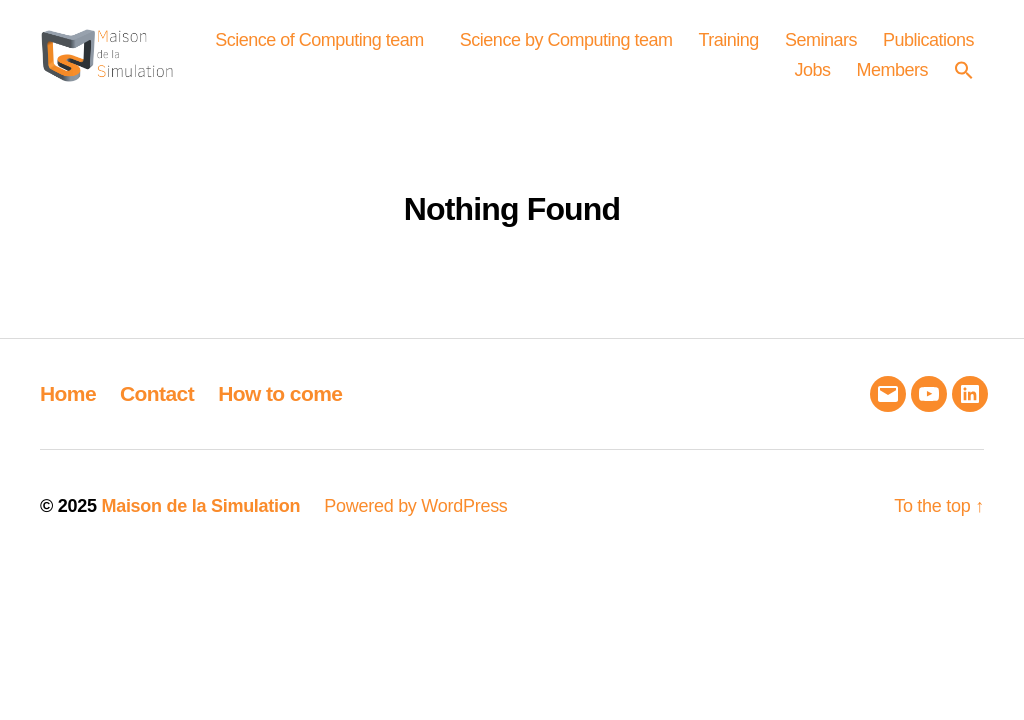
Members (892, 76)
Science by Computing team (683, 46)
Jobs (812, 76)
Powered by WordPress (415, 519)
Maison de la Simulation (200, 519)
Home (68, 405)
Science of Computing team (436, 46)
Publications (722, 76)
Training (846, 46)
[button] (969, 76)
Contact (157, 405)
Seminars (938, 46)
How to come (280, 405)
